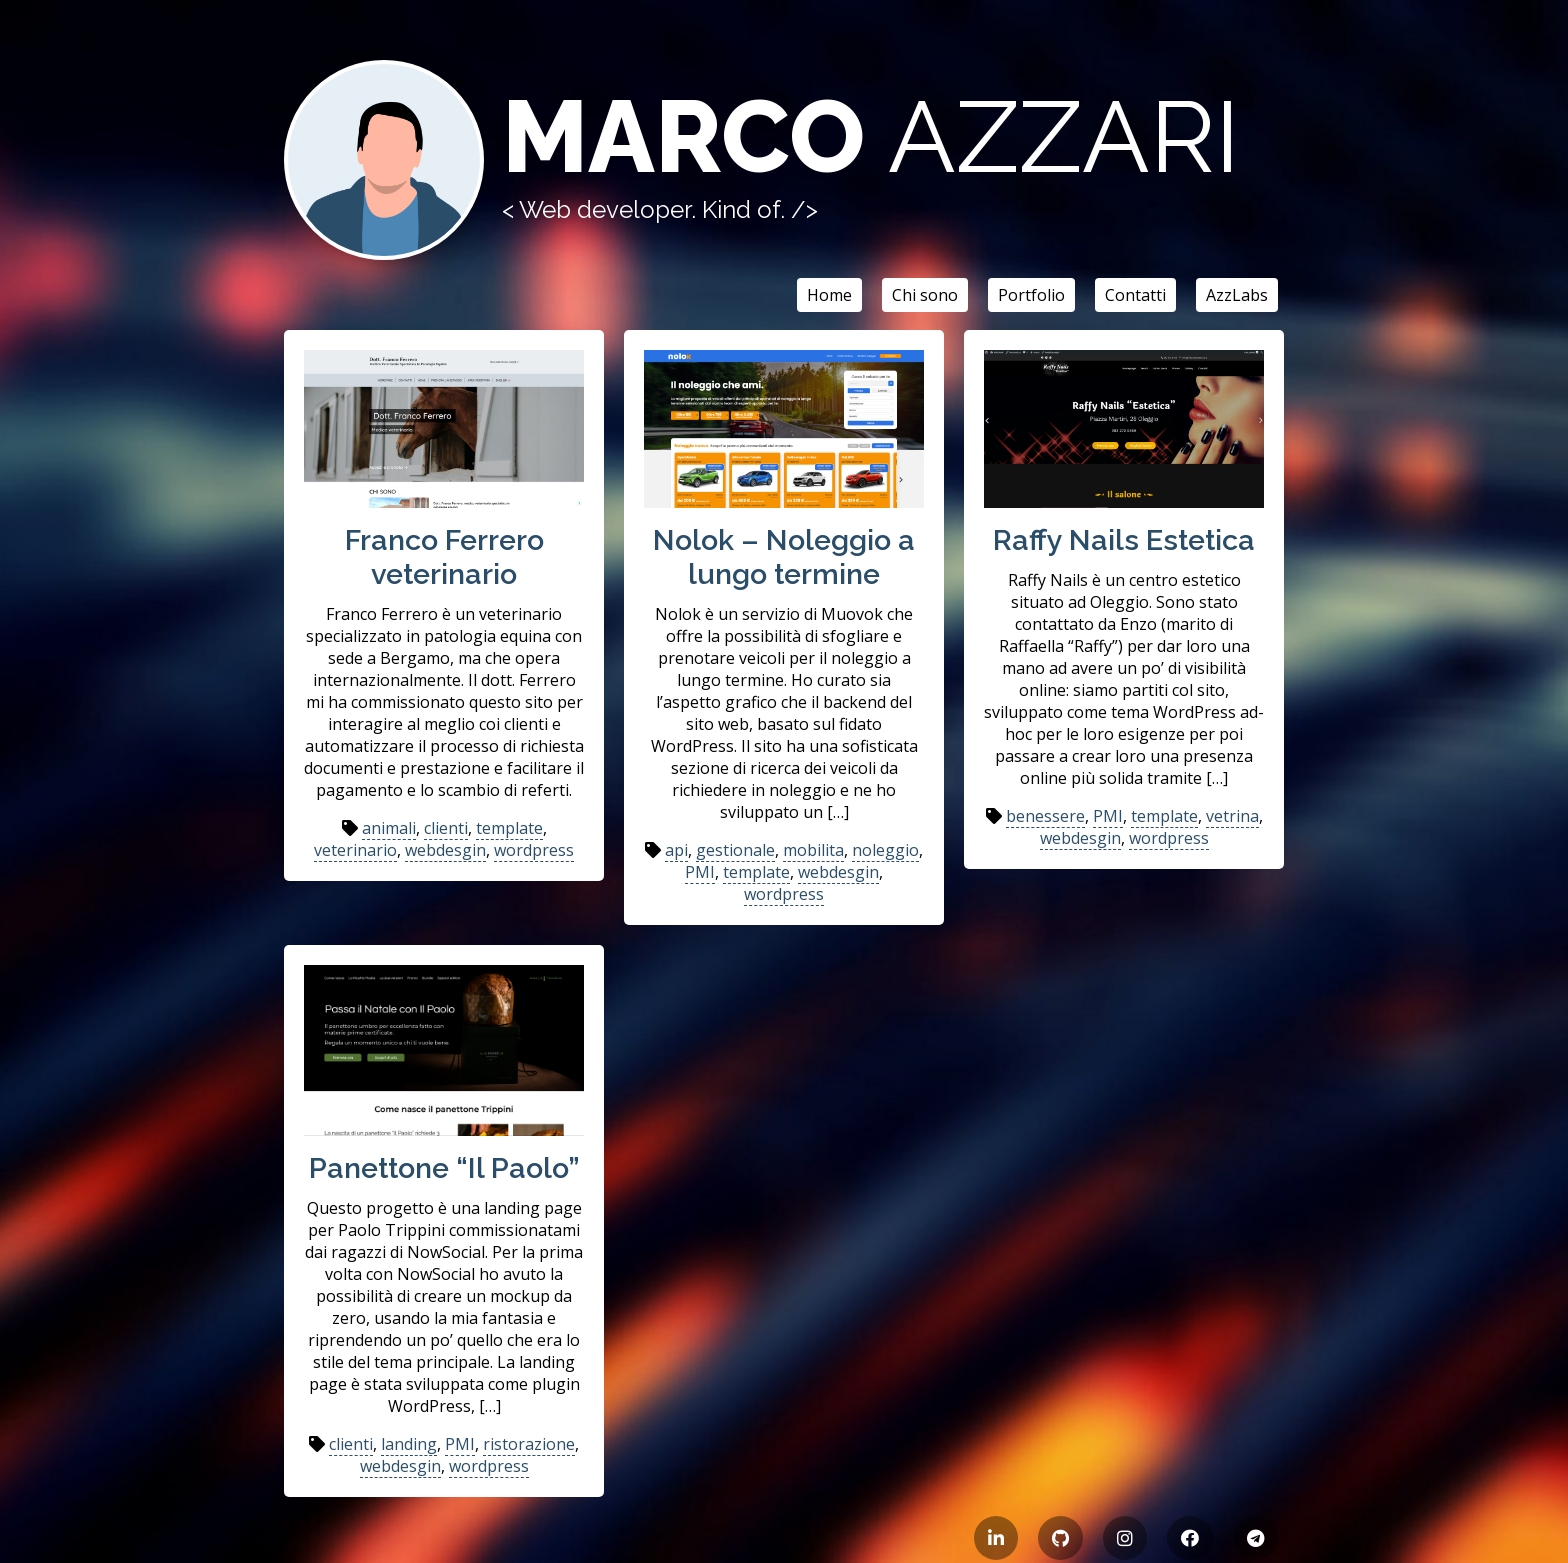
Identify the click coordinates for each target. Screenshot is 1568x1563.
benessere (1045, 816)
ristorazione (529, 1444)
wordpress (534, 850)
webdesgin (445, 850)
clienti (446, 828)
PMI (700, 872)
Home (829, 295)
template (509, 828)
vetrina (1232, 816)
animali (389, 828)
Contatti (1135, 295)
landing (409, 1444)
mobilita (813, 850)
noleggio (885, 850)
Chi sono (925, 295)
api (676, 850)
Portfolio (1031, 295)
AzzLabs (1237, 295)
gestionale (735, 850)
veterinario (355, 850)
